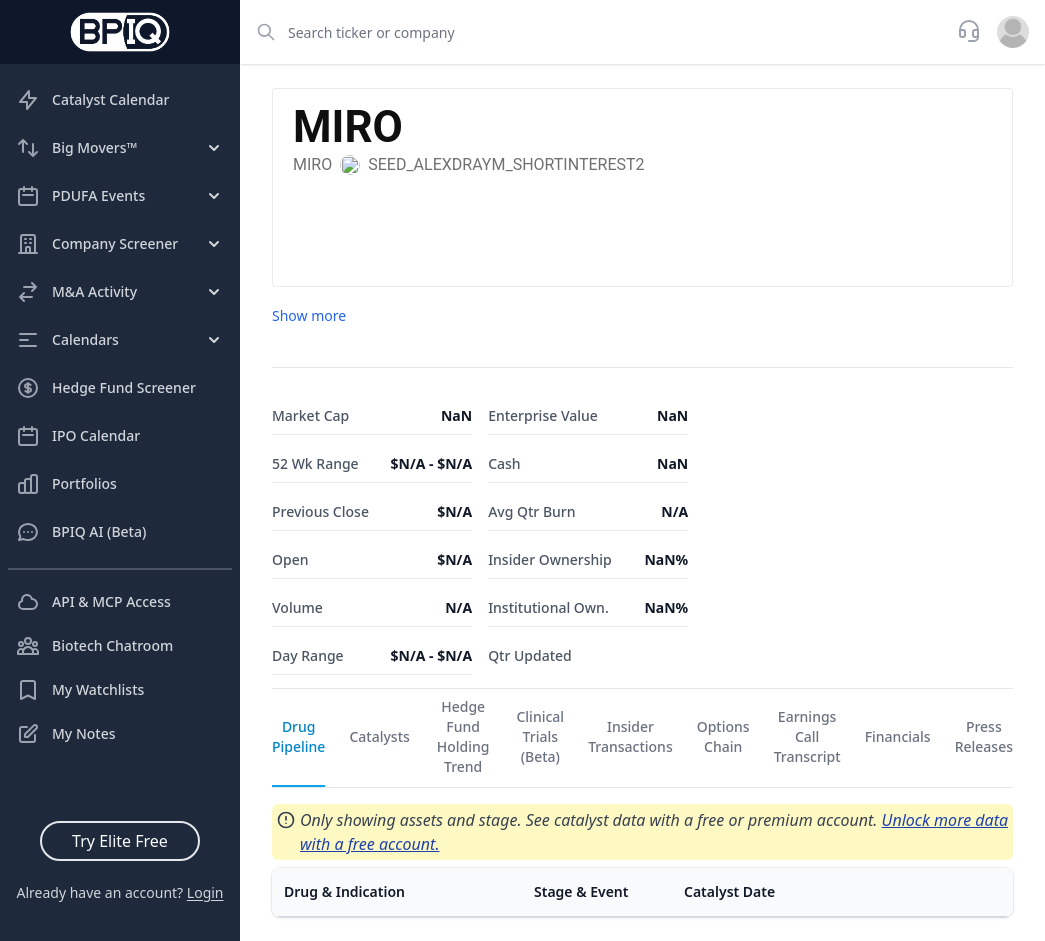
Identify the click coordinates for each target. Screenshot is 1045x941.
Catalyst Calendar (92, 100)
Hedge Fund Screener (106, 388)
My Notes (66, 734)
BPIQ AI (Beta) (81, 532)
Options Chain (723, 736)
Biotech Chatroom (94, 646)
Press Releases (984, 736)
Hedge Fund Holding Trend (463, 736)
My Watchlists (80, 690)
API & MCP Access (93, 602)
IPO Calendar (78, 436)
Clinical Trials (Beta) (540, 736)
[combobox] (592, 32)
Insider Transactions (630, 736)
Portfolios (66, 484)
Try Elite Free (120, 841)
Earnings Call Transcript (807, 736)
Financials (898, 736)
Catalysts (379, 736)
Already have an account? (119, 892)
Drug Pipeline (298, 736)
